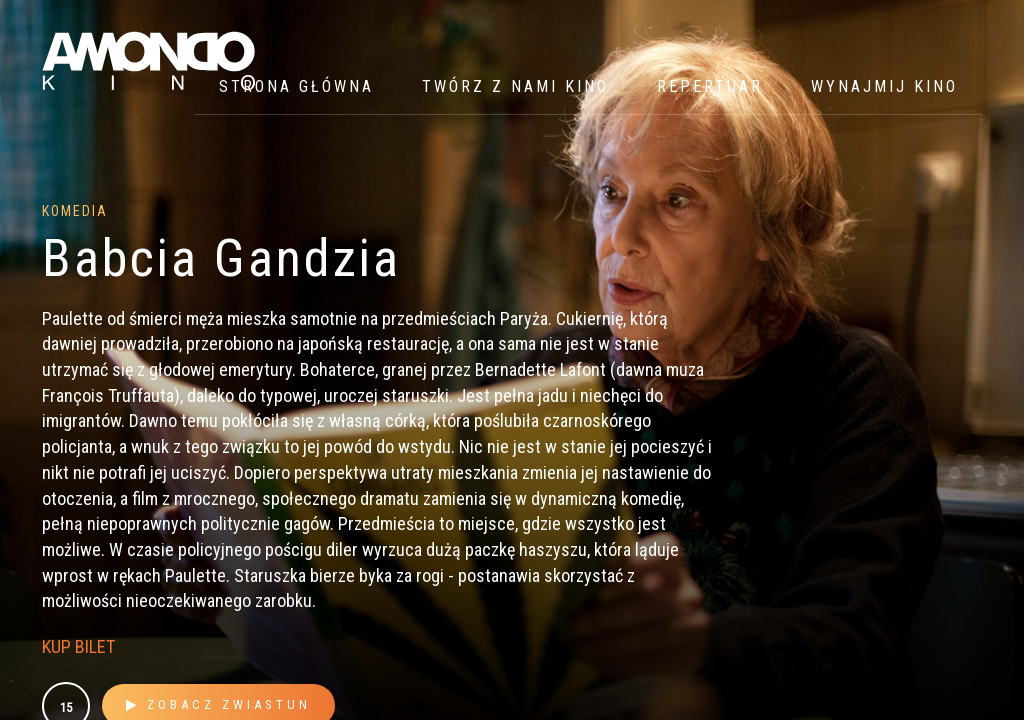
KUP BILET (78, 646)
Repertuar (710, 86)
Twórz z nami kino (515, 86)
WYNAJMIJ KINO (884, 86)
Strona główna (296, 86)
